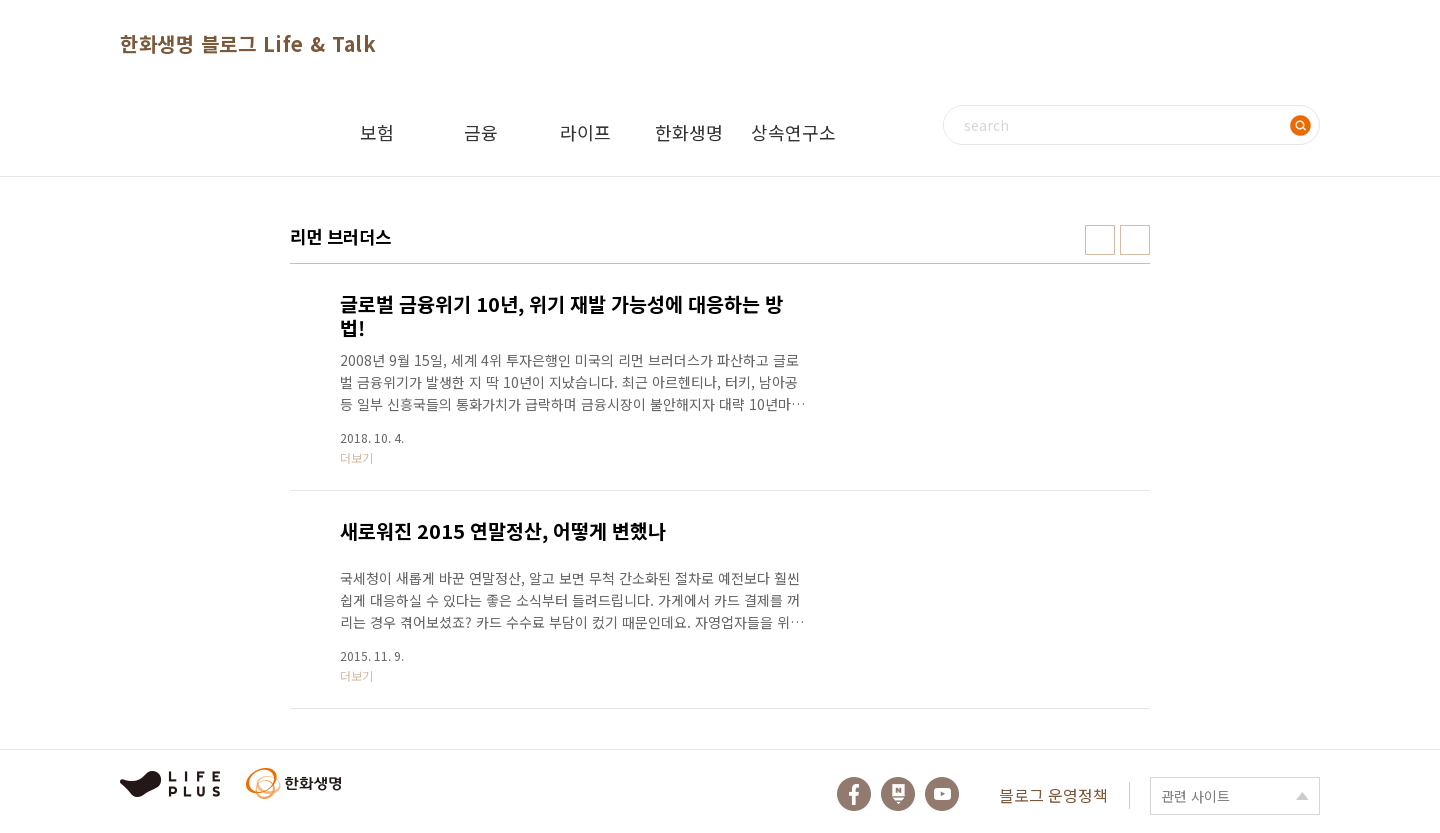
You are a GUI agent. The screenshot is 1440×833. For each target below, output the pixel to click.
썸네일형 (1100, 240)
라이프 (585, 132)
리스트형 (1135, 240)
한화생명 (689, 132)
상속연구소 (793, 132)
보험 (377, 132)
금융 (481, 132)
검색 (1300, 125)
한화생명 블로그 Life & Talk (248, 43)
